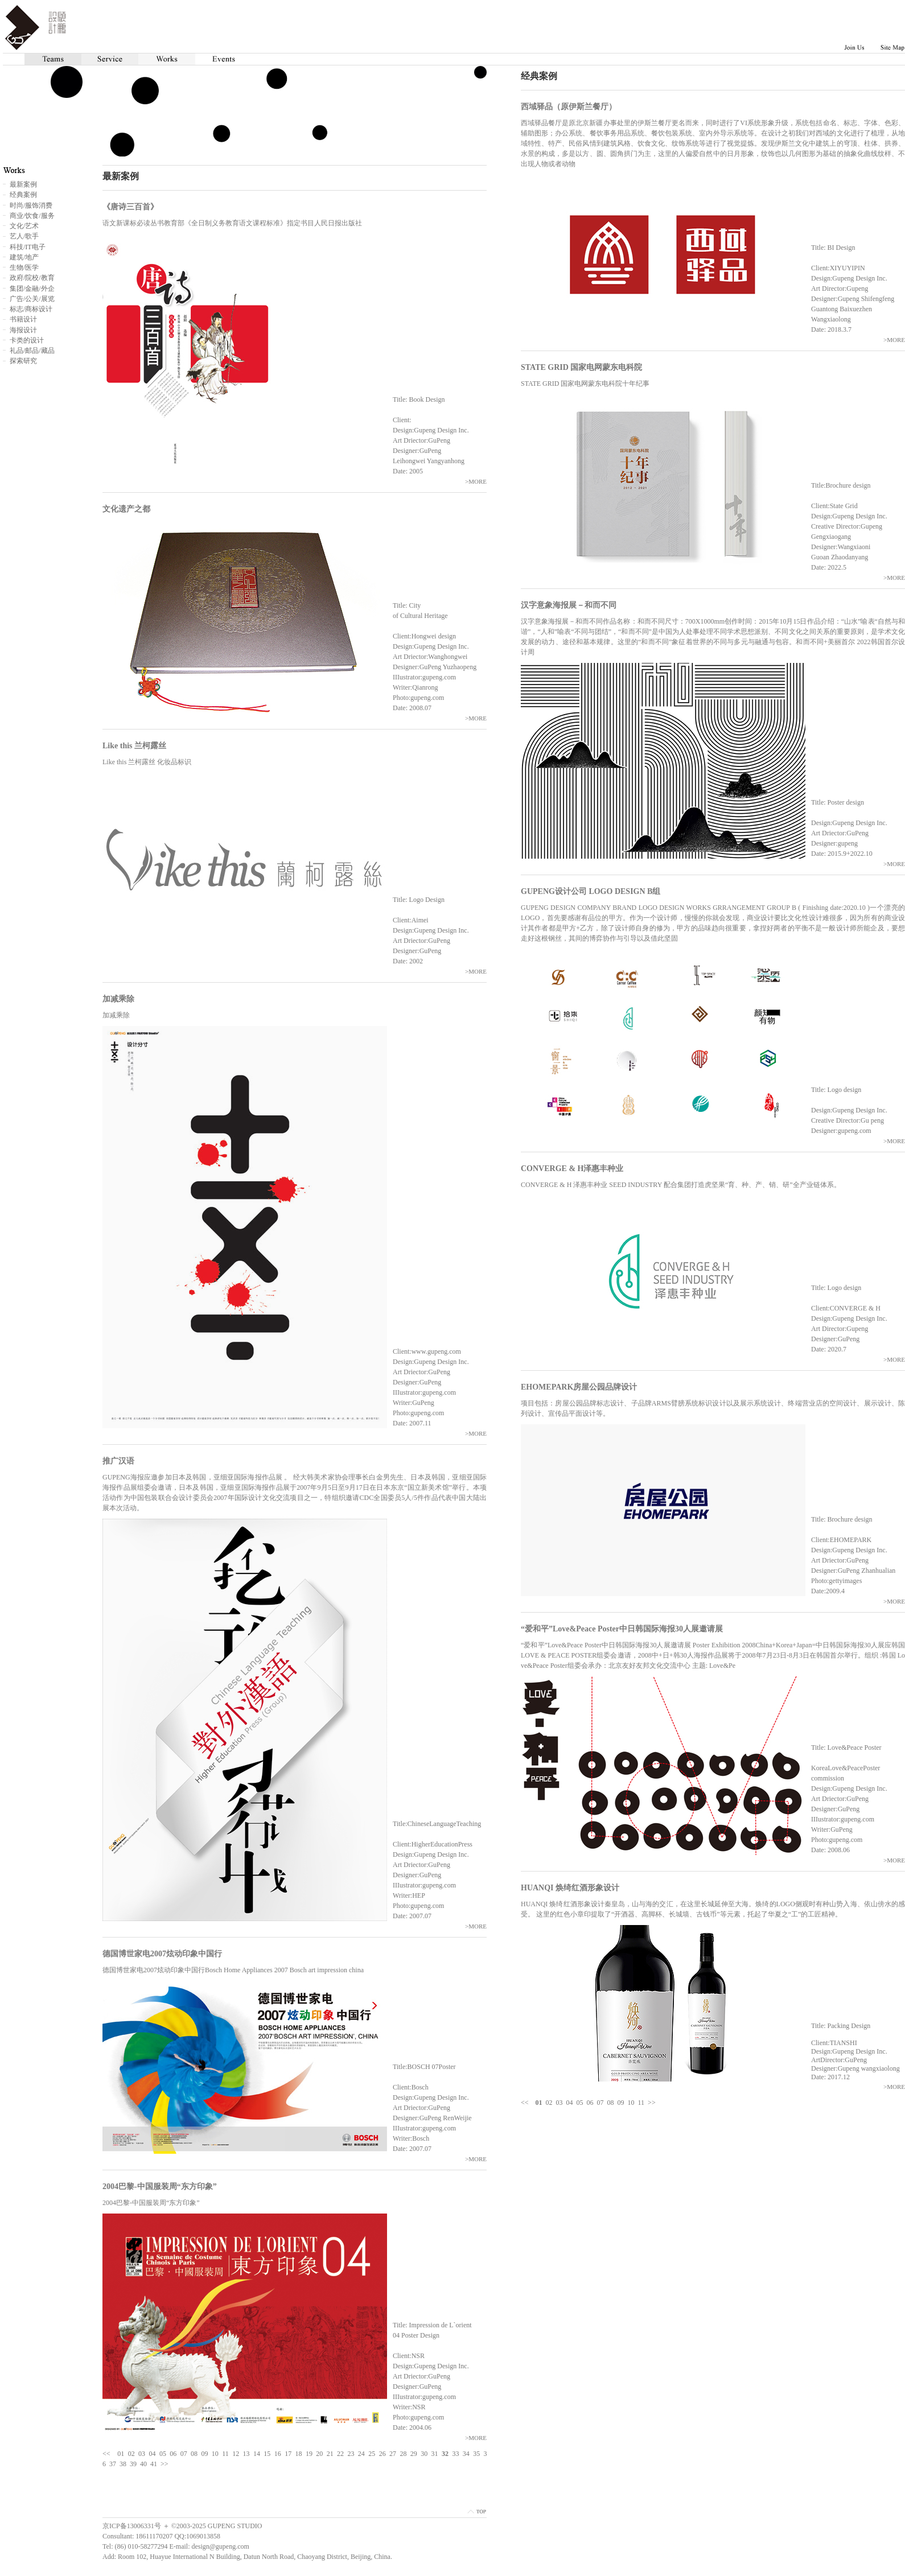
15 (267, 2454)
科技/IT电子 (28, 247)
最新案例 (23, 184)
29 (413, 2454)
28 (403, 2454)
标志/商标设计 (31, 309)
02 (549, 2103)
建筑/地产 (24, 257)
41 (153, 2464)
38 (123, 2464)
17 (288, 2454)
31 (434, 2454)
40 (143, 2464)
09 (621, 2103)
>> (652, 2103)
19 (309, 2454)
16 (277, 2454)
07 (600, 2103)
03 (559, 2103)
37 (112, 2464)
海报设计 (23, 330)
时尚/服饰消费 (31, 205)
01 (120, 2454)
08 (610, 2103)
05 (580, 2103)
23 (350, 2454)
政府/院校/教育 (32, 278)
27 (392, 2454)
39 (133, 2464)
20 (319, 2454)
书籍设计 (23, 319)
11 (641, 2103)
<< (525, 2103)
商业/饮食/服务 (32, 216)
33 (455, 2454)
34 (466, 2454)
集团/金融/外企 (32, 288)
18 (298, 2454)
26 (382, 2454)
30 (424, 2454)
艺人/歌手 (24, 236)
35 (476, 2454)
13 (246, 2454)
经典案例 (23, 195)
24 (361, 2454)
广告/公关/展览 (32, 299)
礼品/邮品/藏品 (32, 351)
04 (569, 2103)
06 (590, 2103)
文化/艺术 (24, 226)
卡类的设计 (27, 340)
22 (340, 2454)
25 (371, 2454)
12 (235, 2454)
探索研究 (23, 361)
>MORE (894, 339)
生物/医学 (24, 267)
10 (631, 2103)
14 (256, 2454)
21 (330, 2454)
